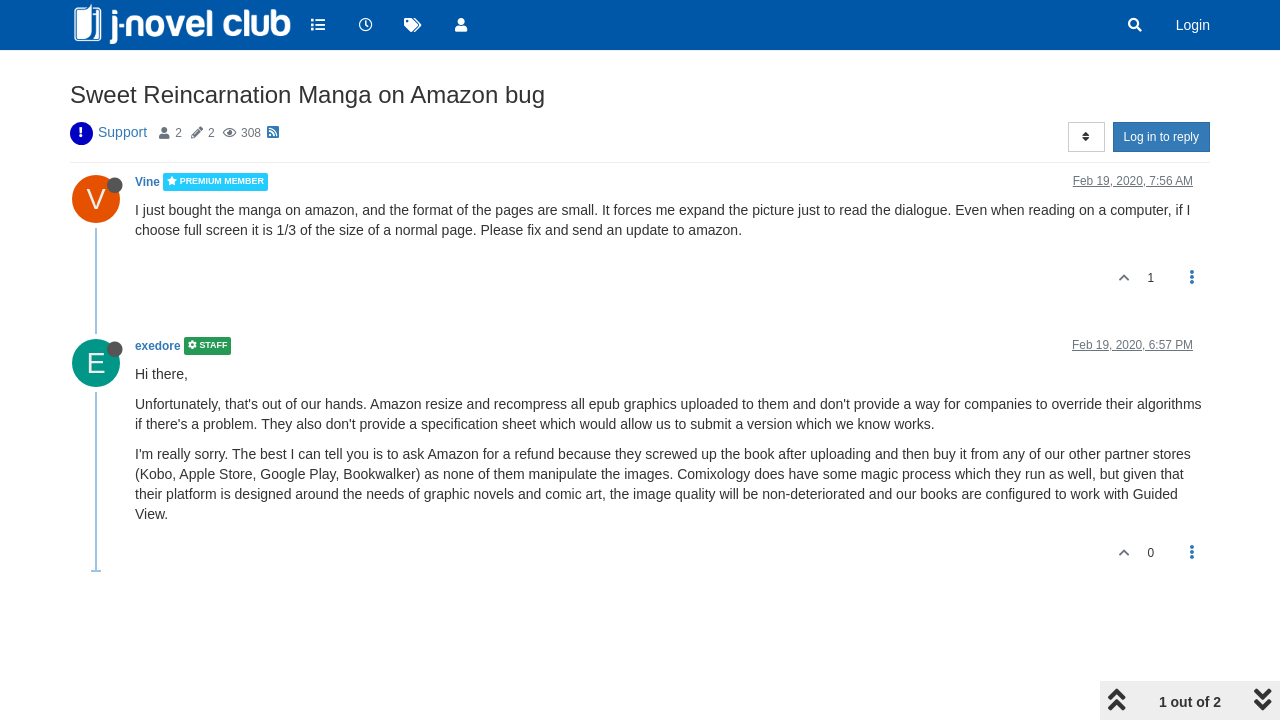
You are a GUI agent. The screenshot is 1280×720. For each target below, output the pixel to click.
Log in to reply (1161, 137)
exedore (158, 346)
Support (122, 132)
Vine (147, 182)
